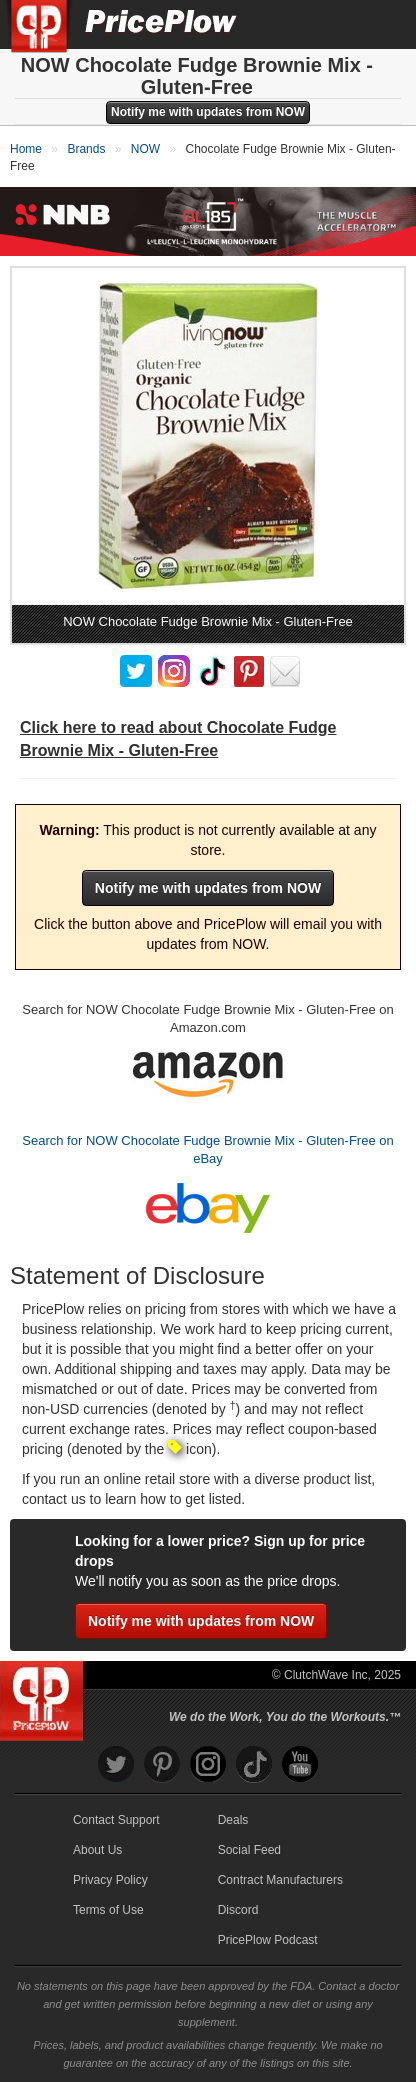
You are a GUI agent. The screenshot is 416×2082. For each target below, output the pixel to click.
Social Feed (249, 1850)
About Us (97, 1850)
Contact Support (116, 1820)
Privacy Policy (110, 1880)
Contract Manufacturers (280, 1880)
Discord (238, 1910)
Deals (233, 1820)
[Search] (334, 24)
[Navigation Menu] (380, 24)
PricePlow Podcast (268, 1940)
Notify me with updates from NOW (208, 112)
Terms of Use (108, 1910)
